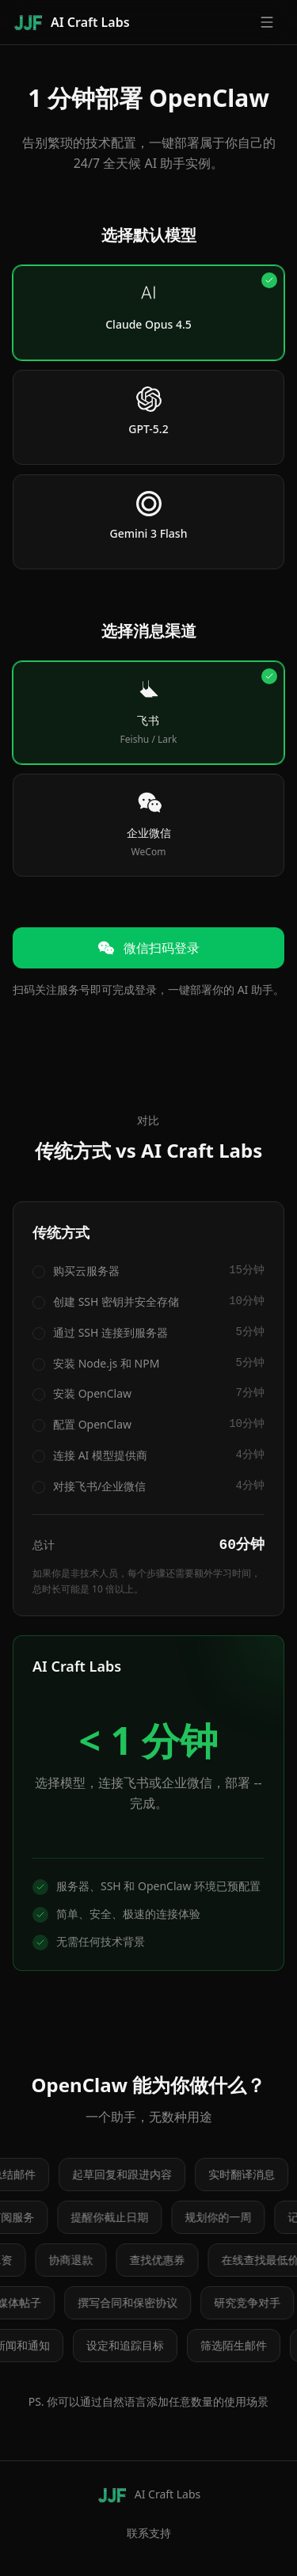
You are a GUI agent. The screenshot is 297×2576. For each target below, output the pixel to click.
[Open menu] (266, 22)
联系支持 (149, 2532)
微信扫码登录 (149, 948)
